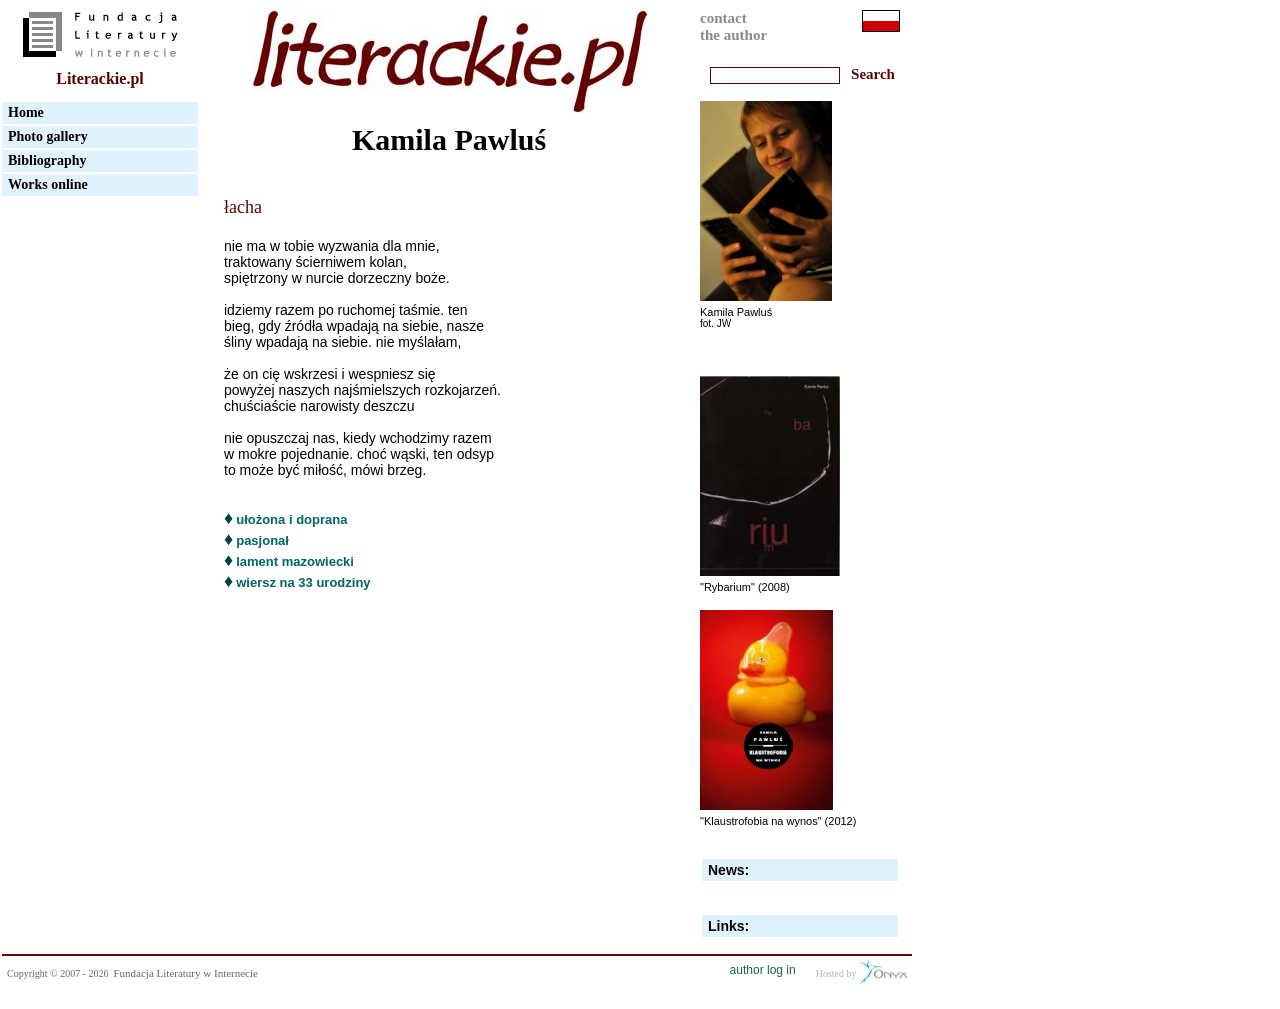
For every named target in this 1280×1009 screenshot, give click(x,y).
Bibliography (47, 160)
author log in (763, 970)
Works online (48, 184)
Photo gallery (48, 136)
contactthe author (733, 26)
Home (26, 112)
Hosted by (861, 972)
